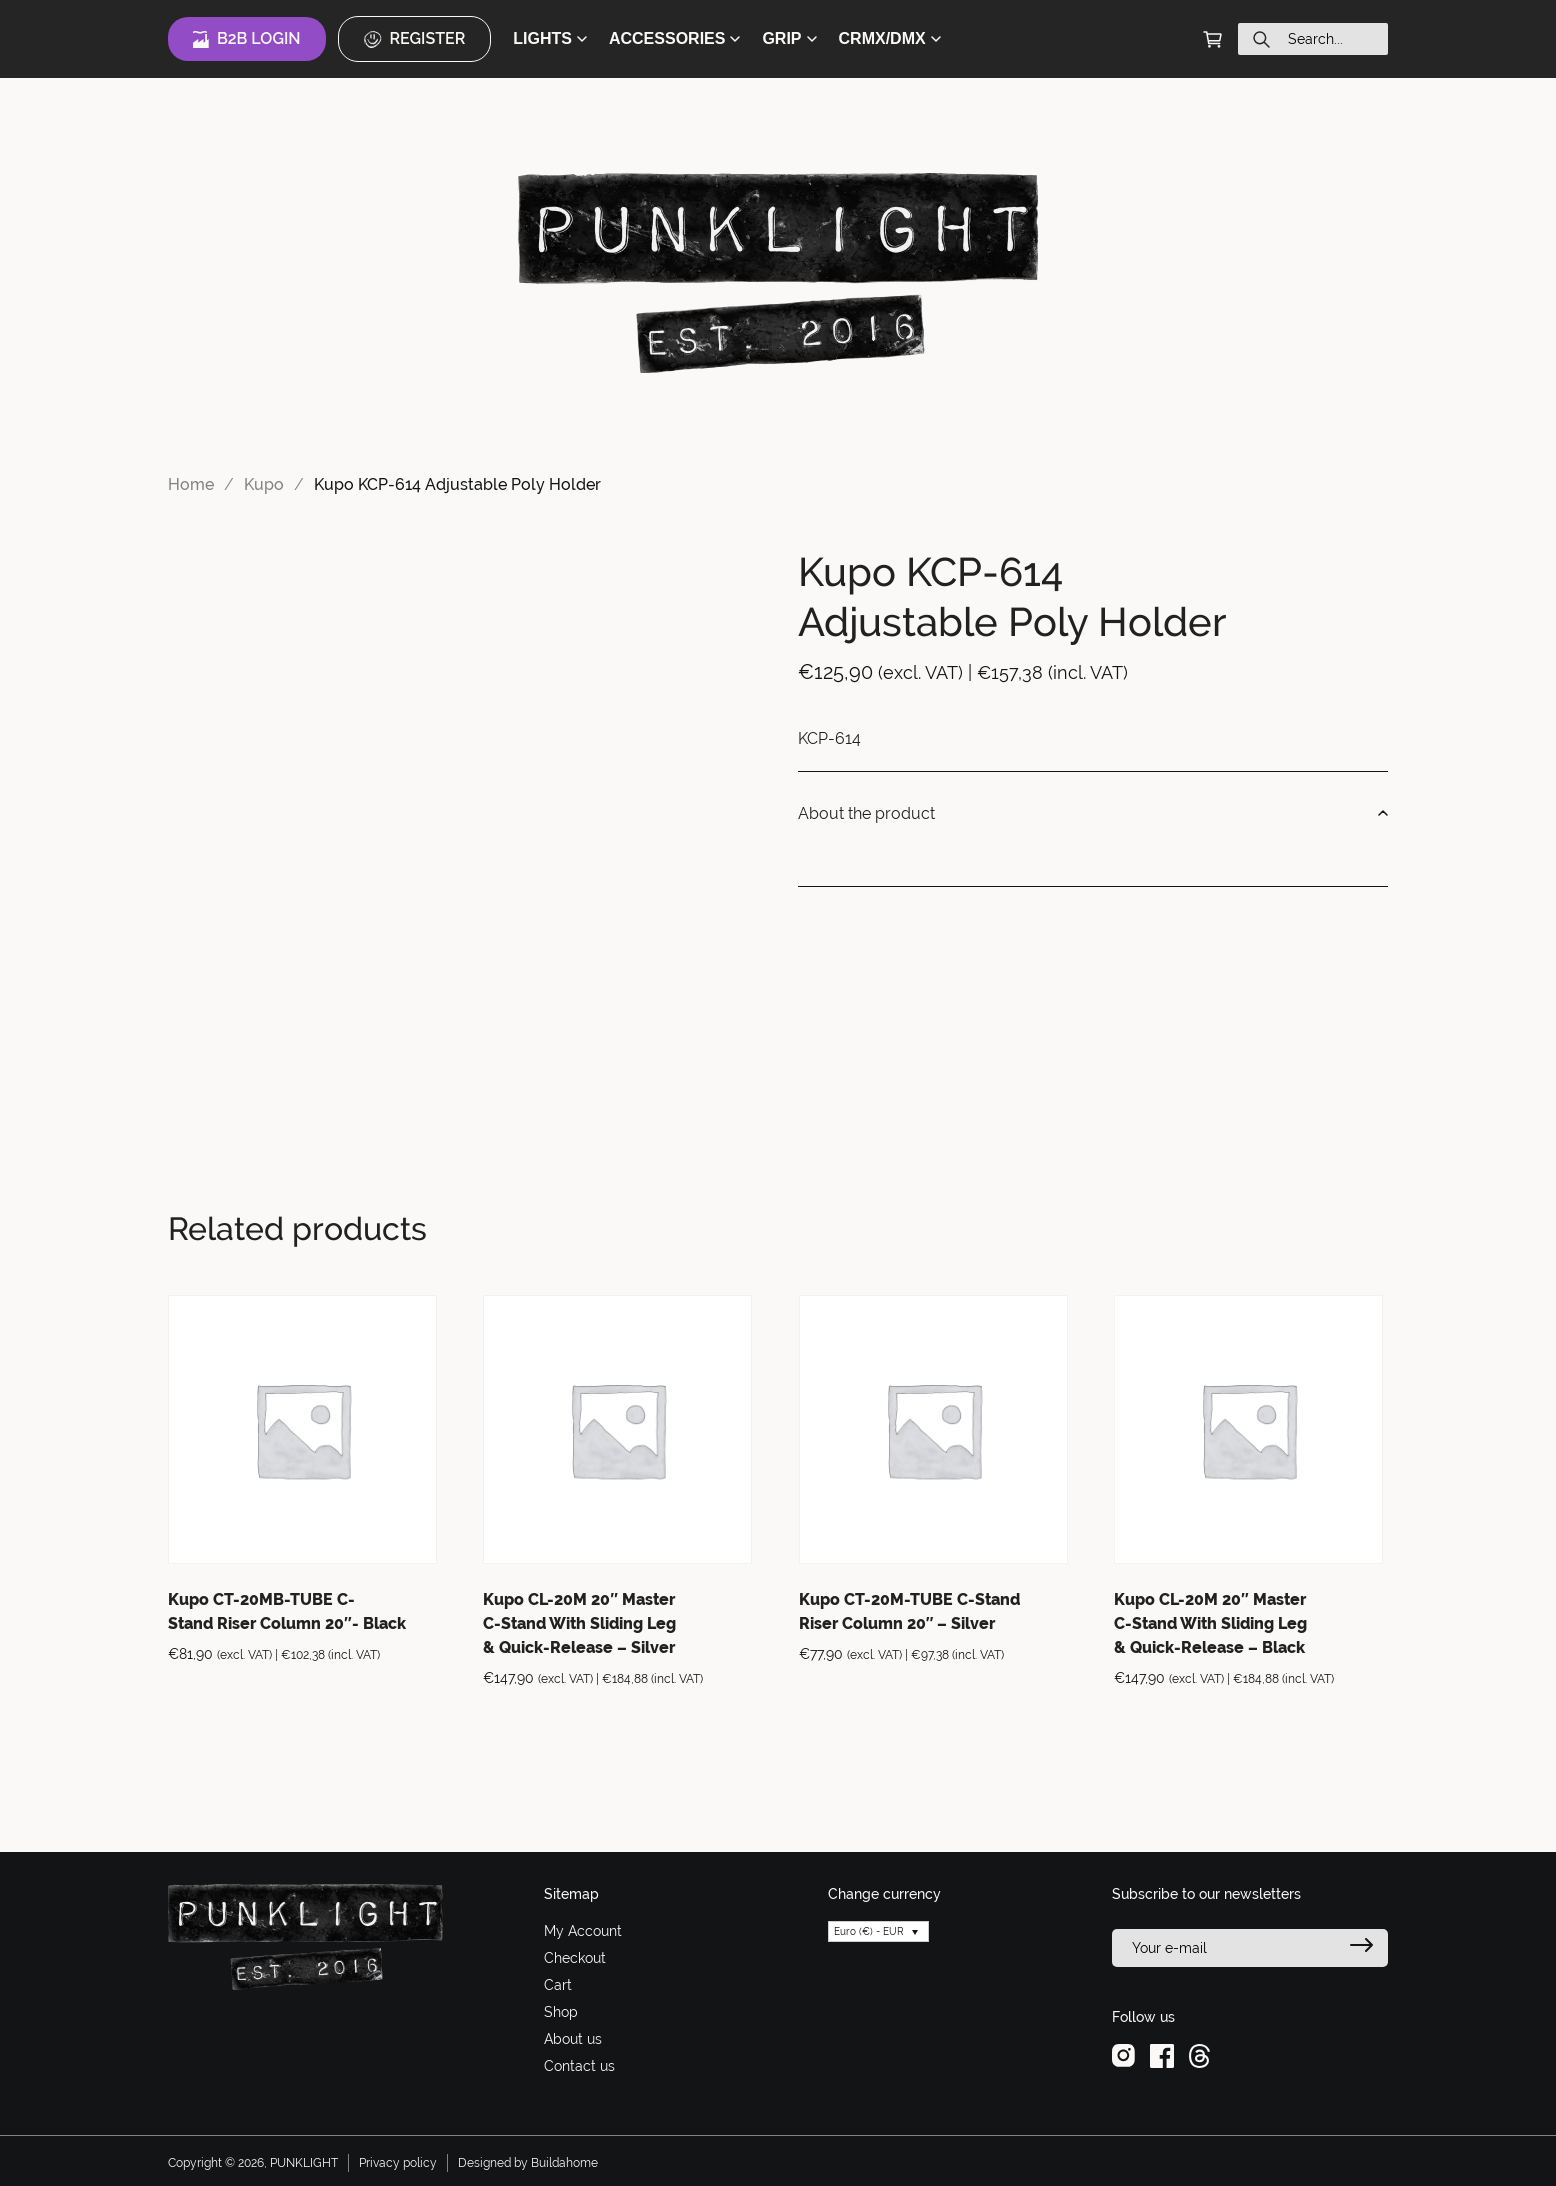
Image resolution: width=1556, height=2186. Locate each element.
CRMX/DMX (890, 38)
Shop (561, 2012)
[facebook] (1162, 2055)
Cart (558, 1985)
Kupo (264, 484)
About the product (1093, 814)
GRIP (789, 38)
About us (573, 2039)
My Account (583, 1931)
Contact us (579, 2066)
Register (415, 39)
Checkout (575, 1958)
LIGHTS (550, 38)
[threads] (1199, 2055)
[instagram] (1123, 2055)
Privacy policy (398, 2163)
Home (191, 484)
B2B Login (247, 39)
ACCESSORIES (674, 38)
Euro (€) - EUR (869, 1931)
